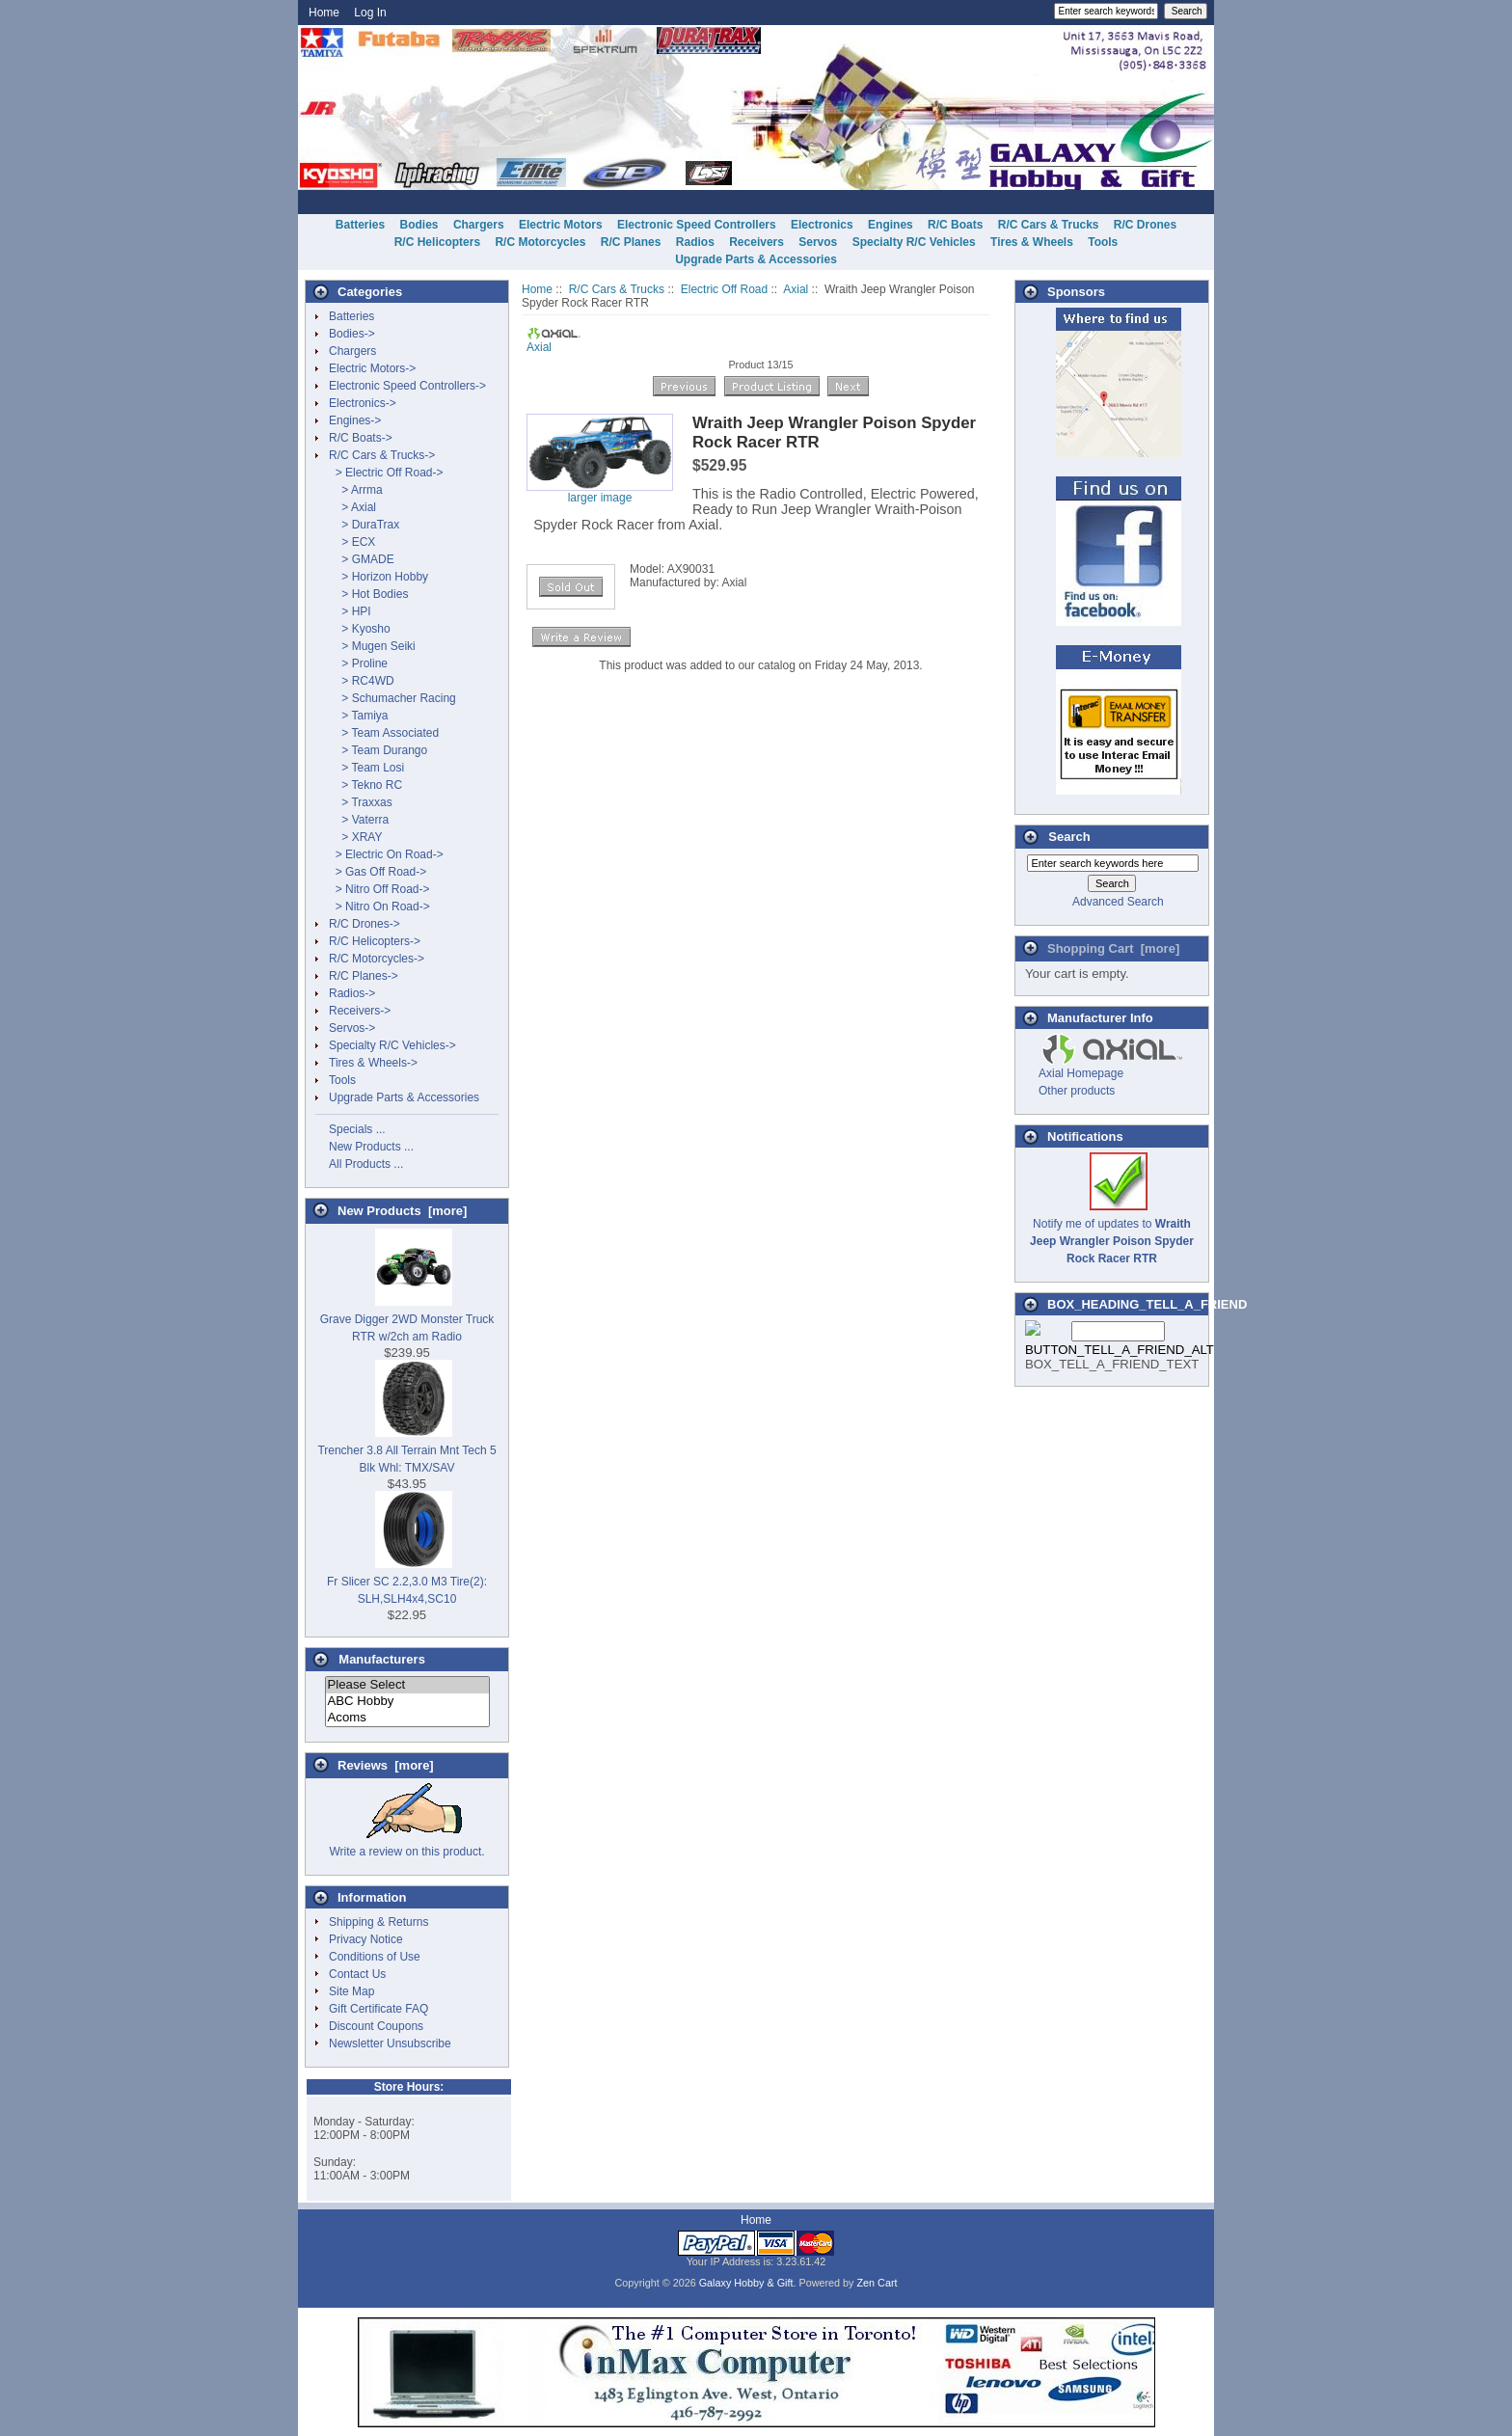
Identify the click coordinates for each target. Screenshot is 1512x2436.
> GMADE (361, 559)
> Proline (358, 663)
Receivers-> (360, 1010)
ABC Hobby (407, 1701)
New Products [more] (402, 1211)
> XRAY (355, 837)
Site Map (351, 1991)
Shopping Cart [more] (1113, 948)
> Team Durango (378, 750)
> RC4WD (361, 681)
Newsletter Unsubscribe (390, 2043)
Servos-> (352, 1028)
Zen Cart (877, 2282)
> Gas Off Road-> (377, 872)
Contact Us (357, 1974)
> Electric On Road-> (386, 854)
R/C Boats (955, 224)
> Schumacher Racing (392, 698)
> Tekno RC (365, 785)
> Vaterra (359, 819)
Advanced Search (1118, 901)
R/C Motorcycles (540, 242)
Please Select (407, 1685)
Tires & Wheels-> (373, 1062)
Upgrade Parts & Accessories (756, 259)
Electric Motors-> (372, 368)
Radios (695, 242)
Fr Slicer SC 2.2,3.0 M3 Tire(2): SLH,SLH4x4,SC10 (407, 1581)
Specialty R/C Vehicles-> (392, 1045)
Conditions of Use (374, 1956)
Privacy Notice (366, 1939)
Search (1069, 836)
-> (382, 455)
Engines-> (355, 420)
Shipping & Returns (378, 1922)
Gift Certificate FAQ (378, 2009)
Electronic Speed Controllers (696, 224)
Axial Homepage (1081, 1073)
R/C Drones (1145, 224)
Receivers (756, 242)
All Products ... (366, 1164)
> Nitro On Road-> (379, 906)
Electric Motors (561, 224)
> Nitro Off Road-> (379, 889)
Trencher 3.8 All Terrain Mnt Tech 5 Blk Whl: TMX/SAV (406, 1450)
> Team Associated (384, 733)
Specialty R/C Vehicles (914, 242)
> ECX (352, 542)
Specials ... (357, 1129)
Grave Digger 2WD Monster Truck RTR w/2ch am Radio (407, 1319)
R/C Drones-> (364, 924)
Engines (890, 224)
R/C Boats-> (360, 438)
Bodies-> (352, 333)
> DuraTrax (364, 524)
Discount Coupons (376, 2026)
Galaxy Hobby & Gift (746, 2282)
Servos (817, 242)
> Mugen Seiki (372, 646)
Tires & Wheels (1031, 242)
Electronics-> (362, 403)
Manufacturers (381, 1659)
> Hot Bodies (368, 594)
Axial (795, 289)
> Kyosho (360, 629)
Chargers (478, 224)
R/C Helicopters (437, 242)
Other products (1077, 1090)
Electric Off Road (724, 289)
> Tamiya (358, 715)
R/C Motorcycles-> (376, 958)
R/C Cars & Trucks (616, 289)
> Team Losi (366, 767)
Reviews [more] (386, 1765)
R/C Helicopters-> (374, 941)
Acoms (407, 1718)
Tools (1103, 242)
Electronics (822, 224)
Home (324, 12)
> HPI (350, 611)
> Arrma (356, 490)
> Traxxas (360, 802)
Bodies (419, 224)
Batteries (360, 224)
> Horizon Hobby (378, 576)
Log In (370, 12)
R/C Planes (631, 242)
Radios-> (352, 993)
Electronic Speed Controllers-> (407, 385)
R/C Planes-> (363, 976)
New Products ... (371, 1146)
